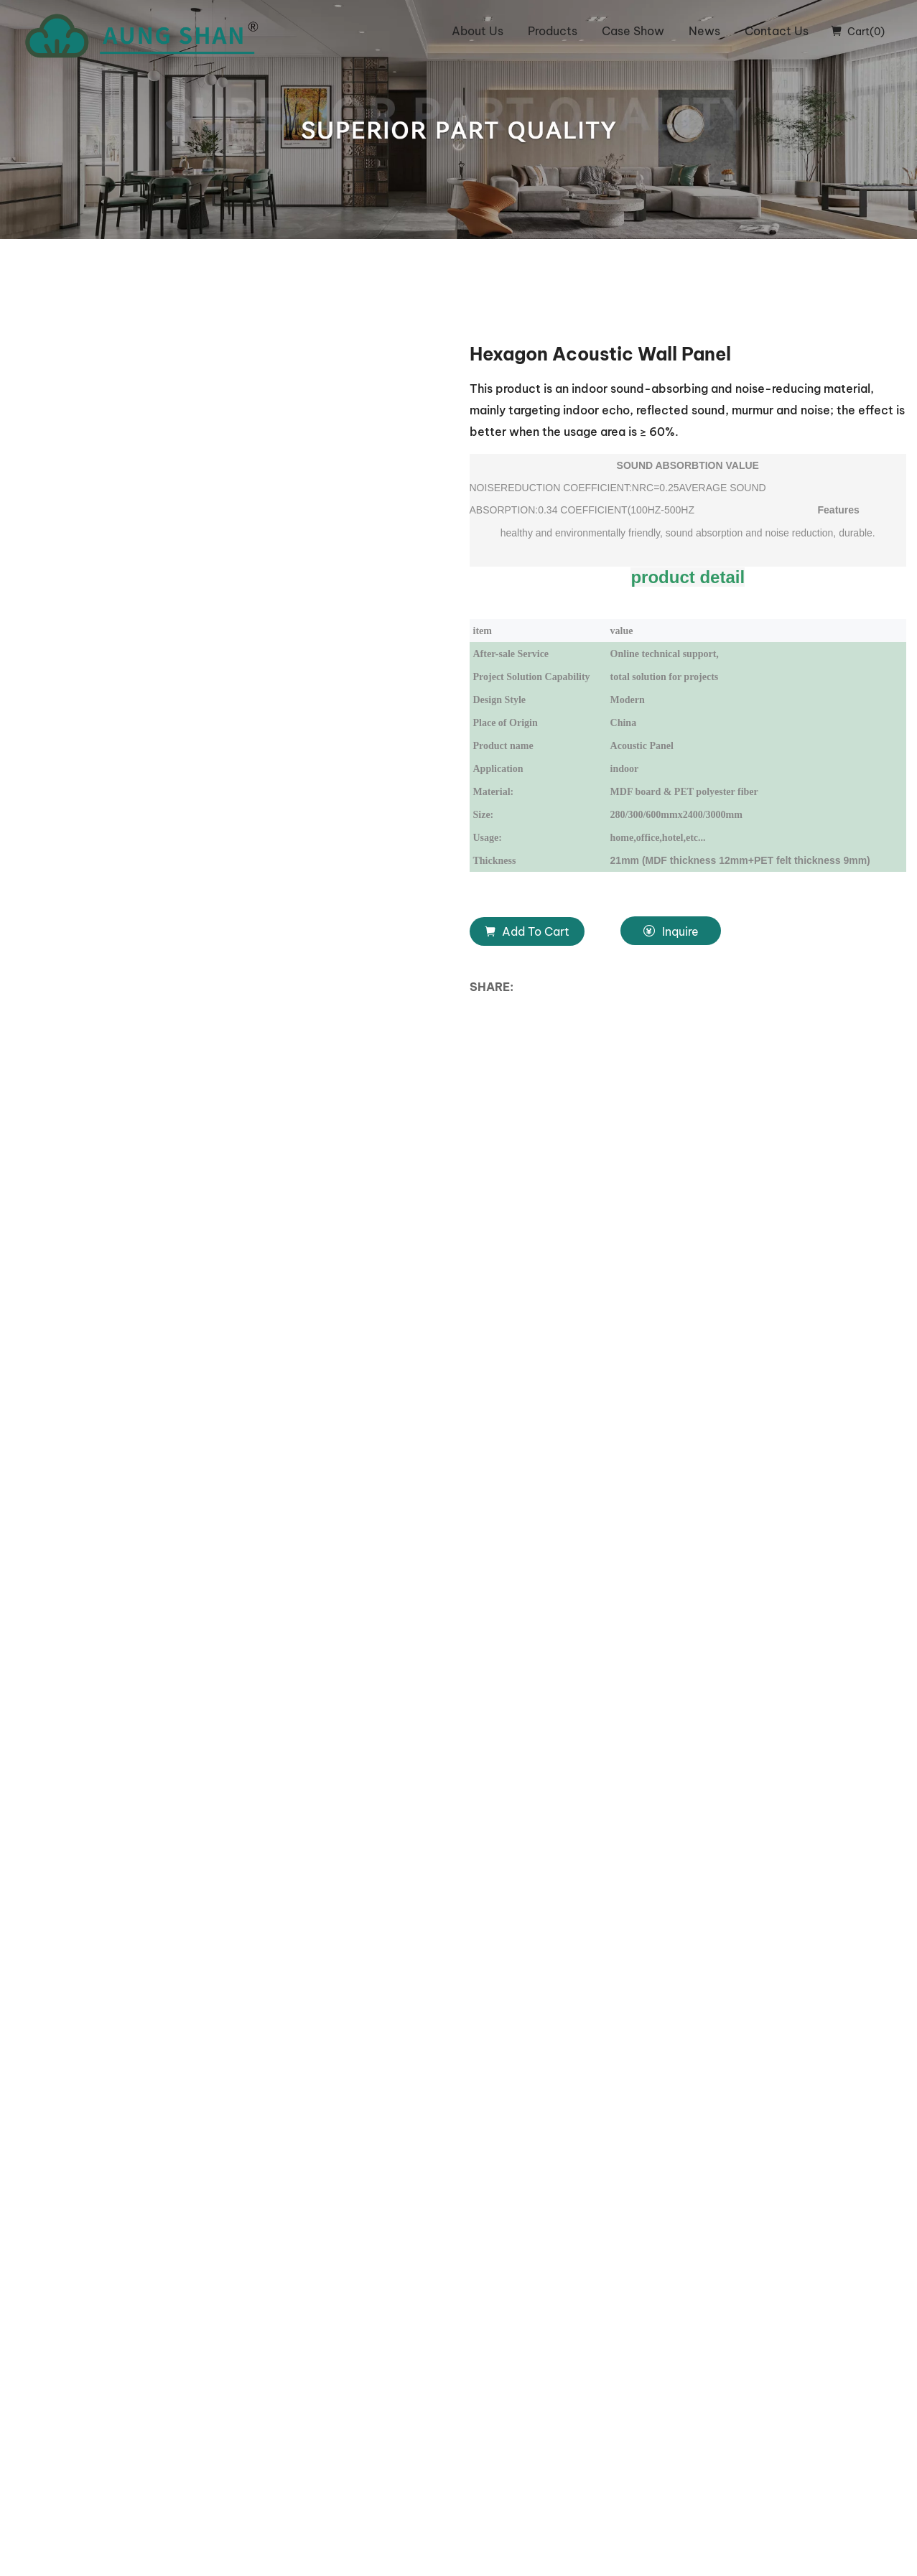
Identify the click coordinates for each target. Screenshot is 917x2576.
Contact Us (777, 31)
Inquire (671, 931)
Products (552, 31)
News (704, 31)
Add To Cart (526, 931)
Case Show (633, 31)
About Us (477, 31)
